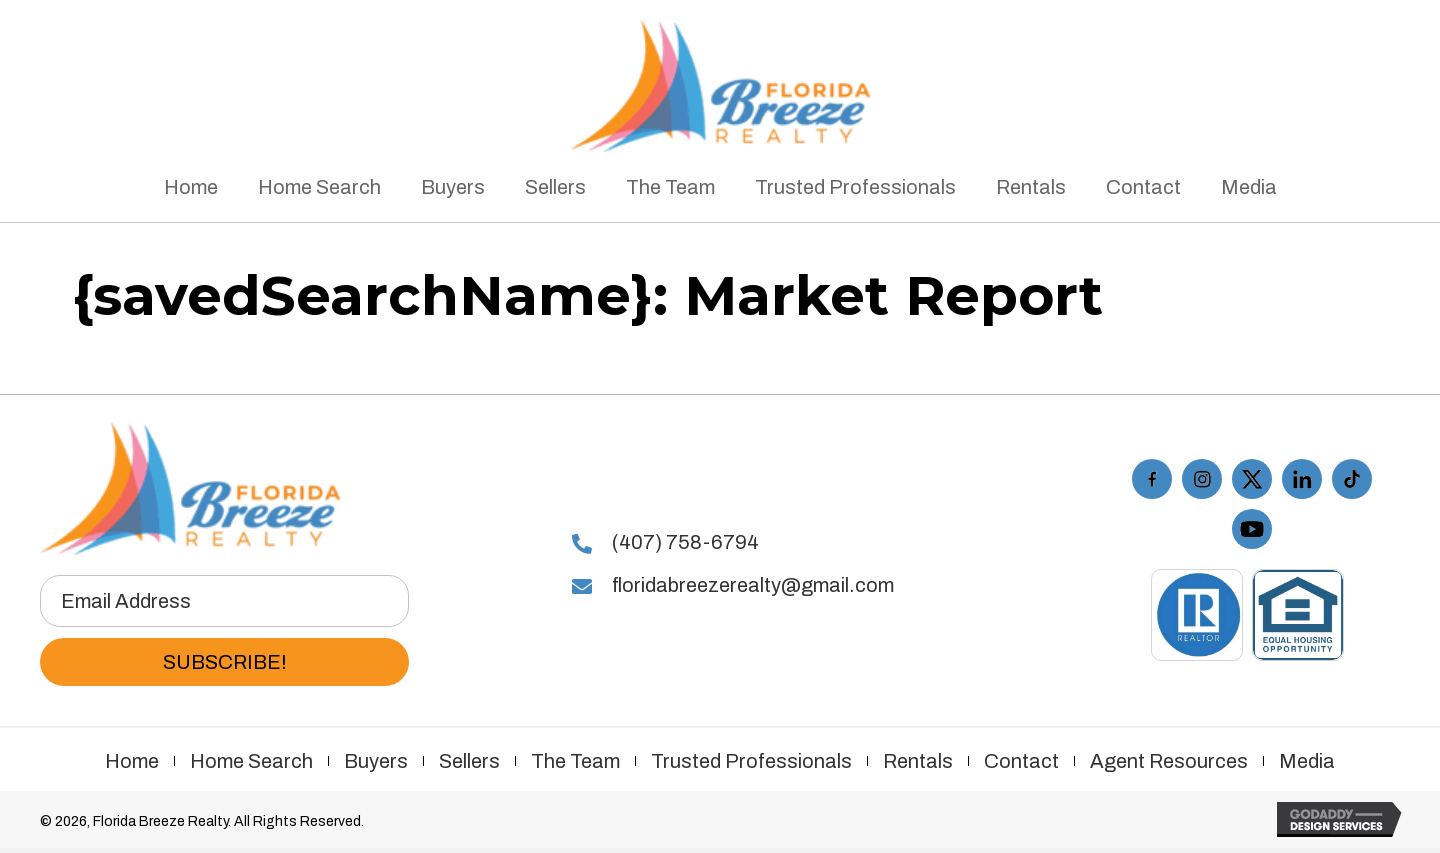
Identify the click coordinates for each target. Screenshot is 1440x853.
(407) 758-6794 (685, 542)
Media (1307, 761)
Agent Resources (1169, 761)
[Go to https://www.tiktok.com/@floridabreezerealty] (1352, 479)
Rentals (918, 761)
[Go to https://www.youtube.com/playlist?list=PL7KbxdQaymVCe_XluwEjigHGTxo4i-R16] (1252, 529)
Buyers (376, 761)
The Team (575, 761)
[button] (224, 662)
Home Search (251, 761)
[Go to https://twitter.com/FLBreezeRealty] (1252, 479)
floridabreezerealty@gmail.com (753, 585)
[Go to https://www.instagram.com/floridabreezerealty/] (1202, 479)
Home (132, 761)
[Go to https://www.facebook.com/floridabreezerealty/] (1152, 479)
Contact (1021, 761)
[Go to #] (1302, 479)
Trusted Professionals (751, 761)
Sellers (469, 761)
